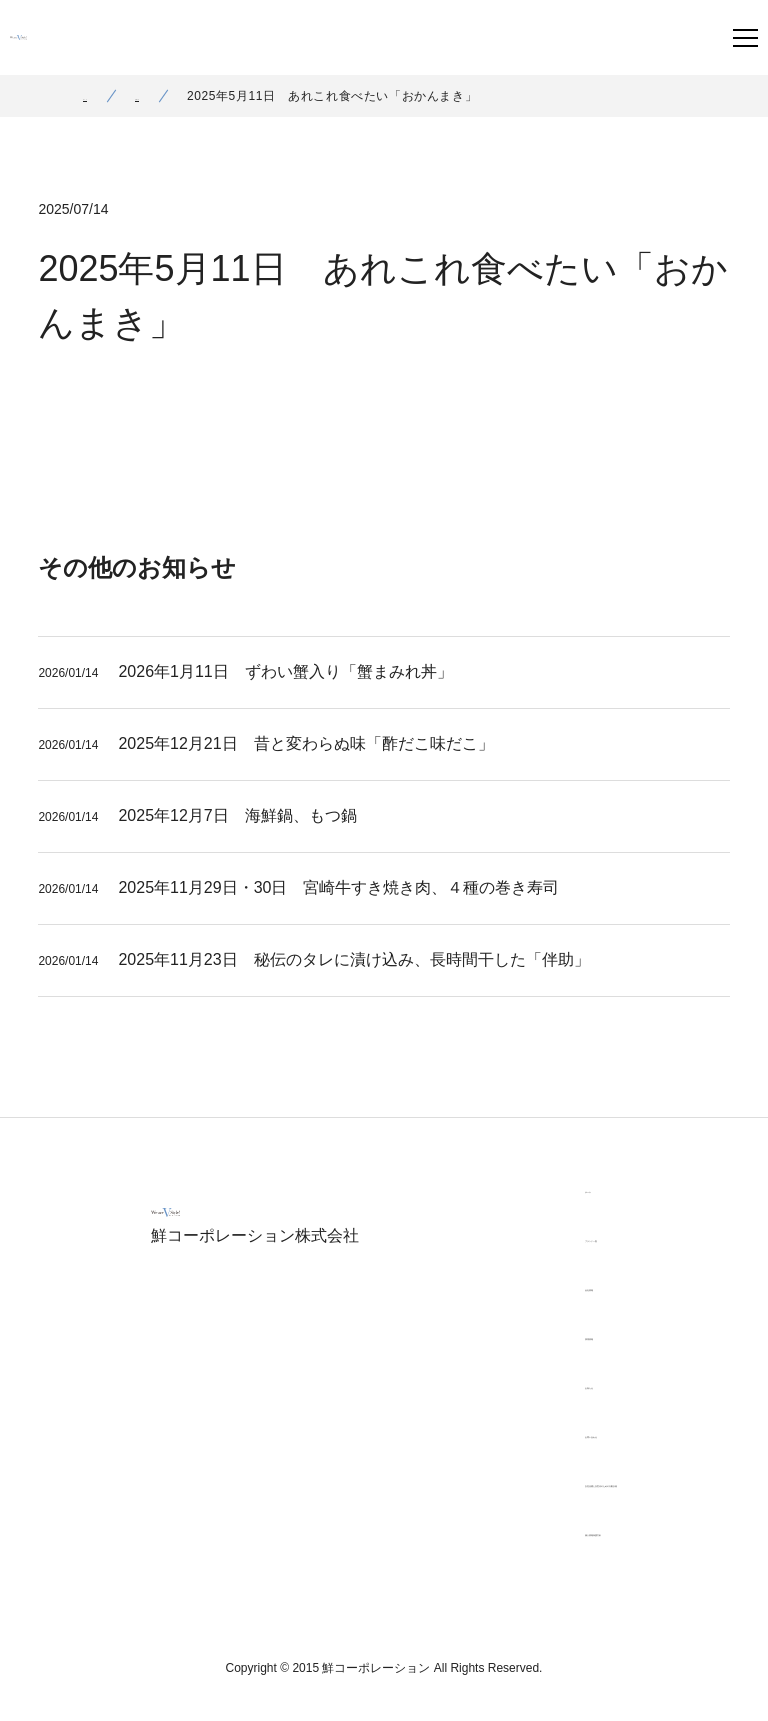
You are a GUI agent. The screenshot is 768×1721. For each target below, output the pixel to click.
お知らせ (194, 96)
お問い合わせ (493, 1434)
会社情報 (479, 1287)
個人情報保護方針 (507, 1532)
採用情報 (479, 1336)
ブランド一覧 (493, 1238)
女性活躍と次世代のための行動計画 (563, 1483)
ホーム (102, 96)
